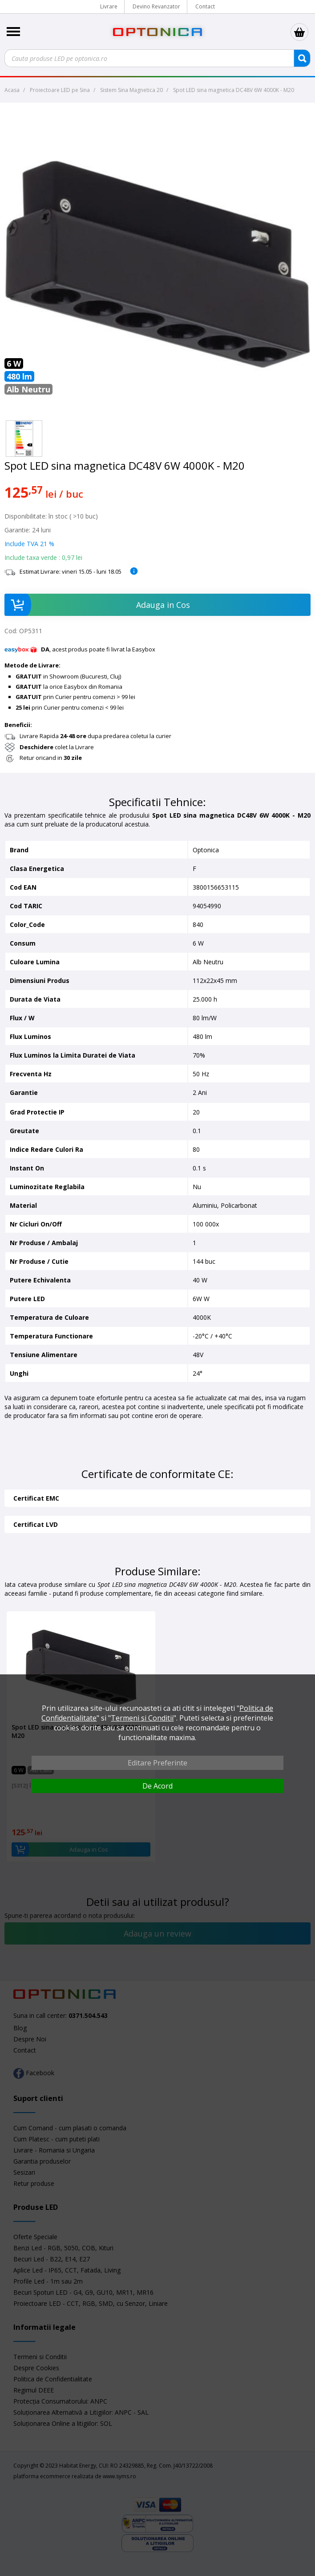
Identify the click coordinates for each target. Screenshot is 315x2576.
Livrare (108, 6)
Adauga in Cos (97, 605)
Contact (205, 6)
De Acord (157, 1786)
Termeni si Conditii (142, 1718)
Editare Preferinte (157, 1763)
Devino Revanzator (156, 6)
